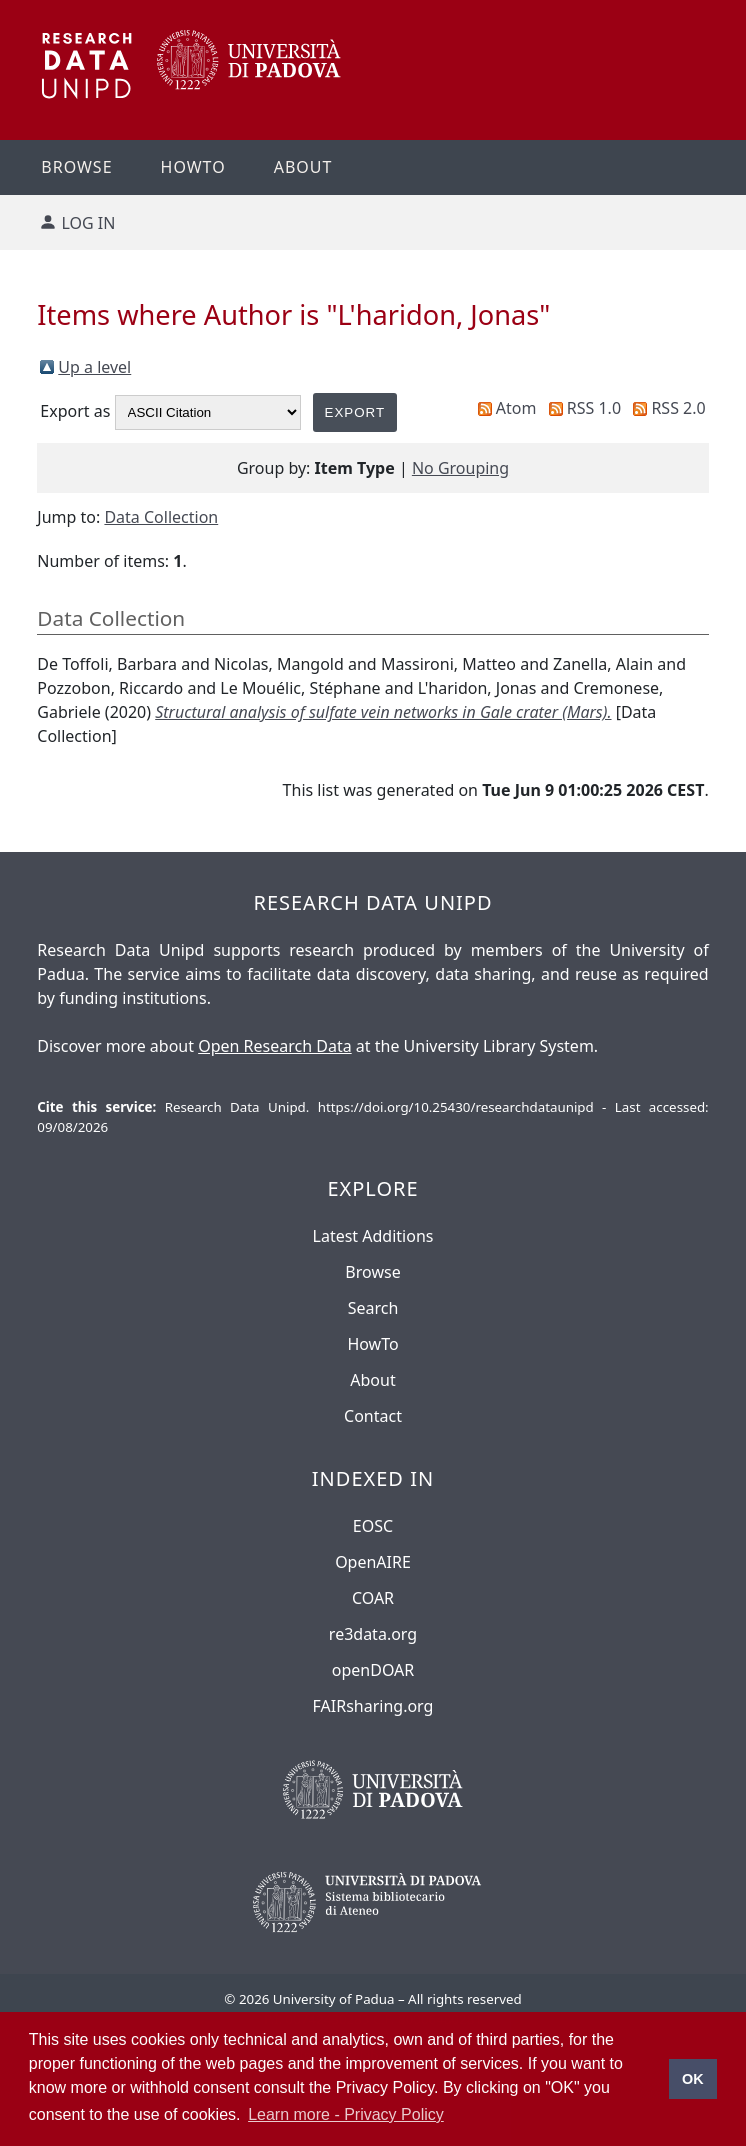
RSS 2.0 (678, 408)
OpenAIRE (373, 1562)
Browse (76, 167)
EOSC (373, 1526)
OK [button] (693, 2079)
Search (373, 1308)
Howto (193, 167)
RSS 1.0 (594, 408)
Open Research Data (274, 1046)
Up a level (94, 367)
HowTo (372, 1344)
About (303, 167)
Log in (88, 223)
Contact (373, 1416)
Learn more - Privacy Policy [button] (346, 2114)
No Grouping (460, 468)
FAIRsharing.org (373, 1706)
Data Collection (161, 517)
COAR (373, 1598)
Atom (516, 408)
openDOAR (373, 1670)
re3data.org (373, 1634)
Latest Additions (373, 1236)
